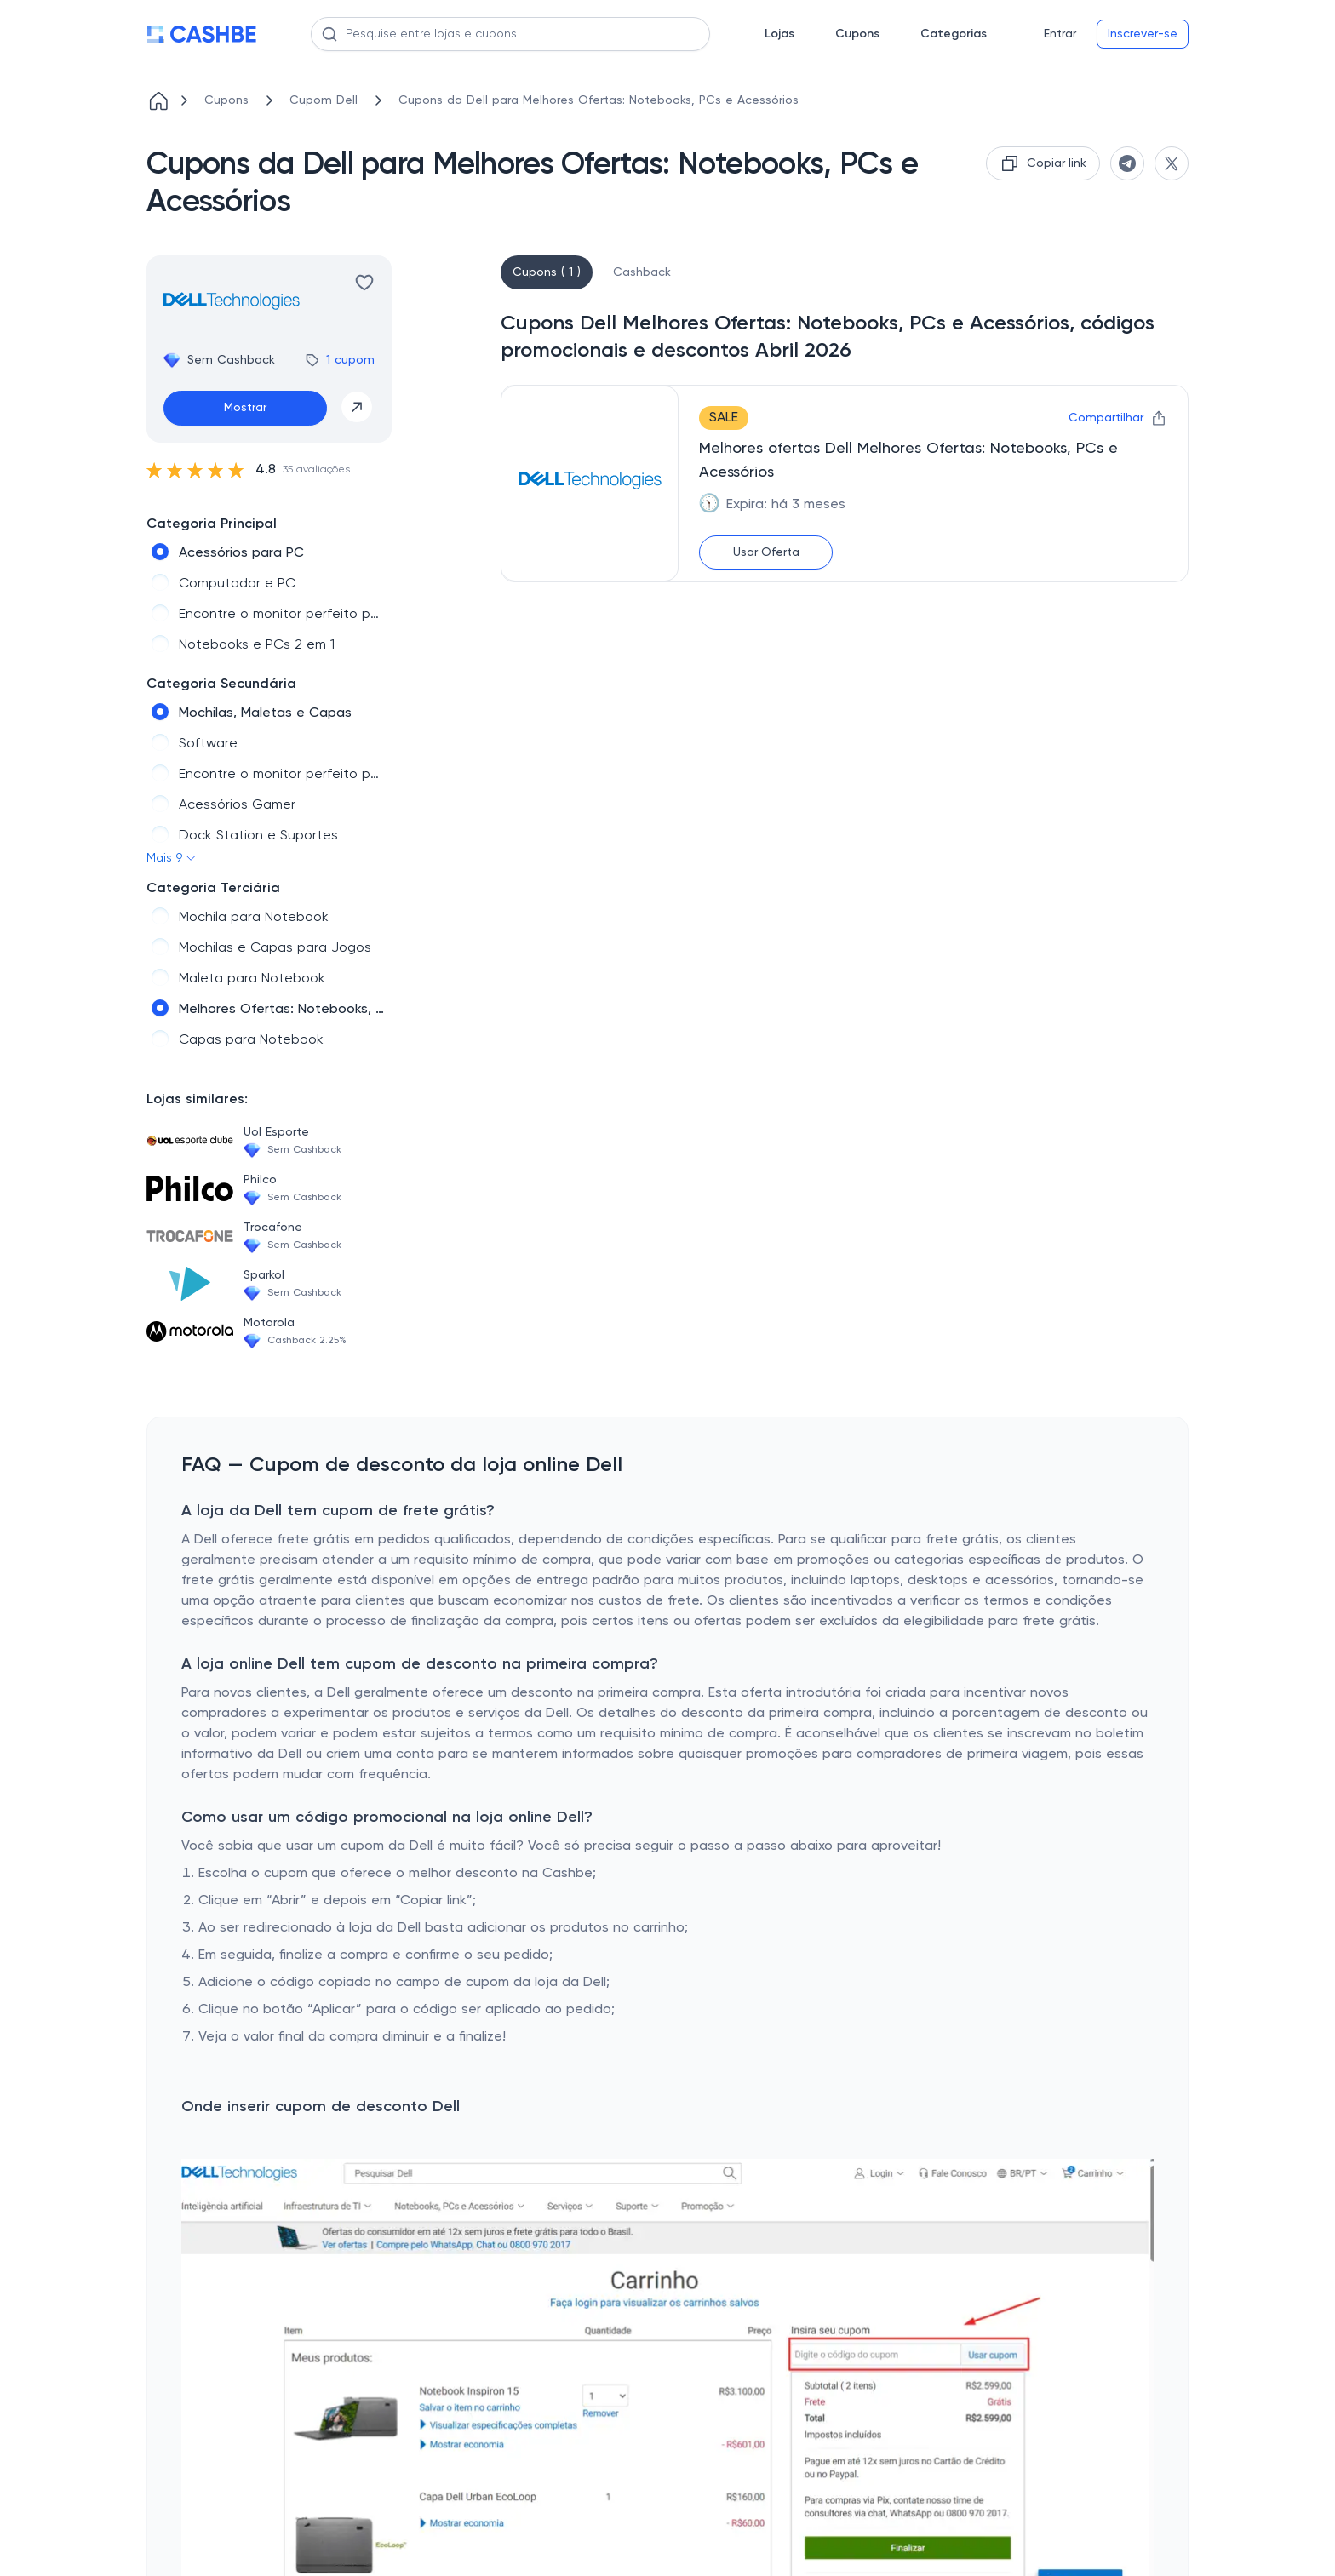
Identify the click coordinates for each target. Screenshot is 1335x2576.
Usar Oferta (766, 552)
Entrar (1060, 34)
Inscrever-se (1142, 34)
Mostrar (245, 408)
